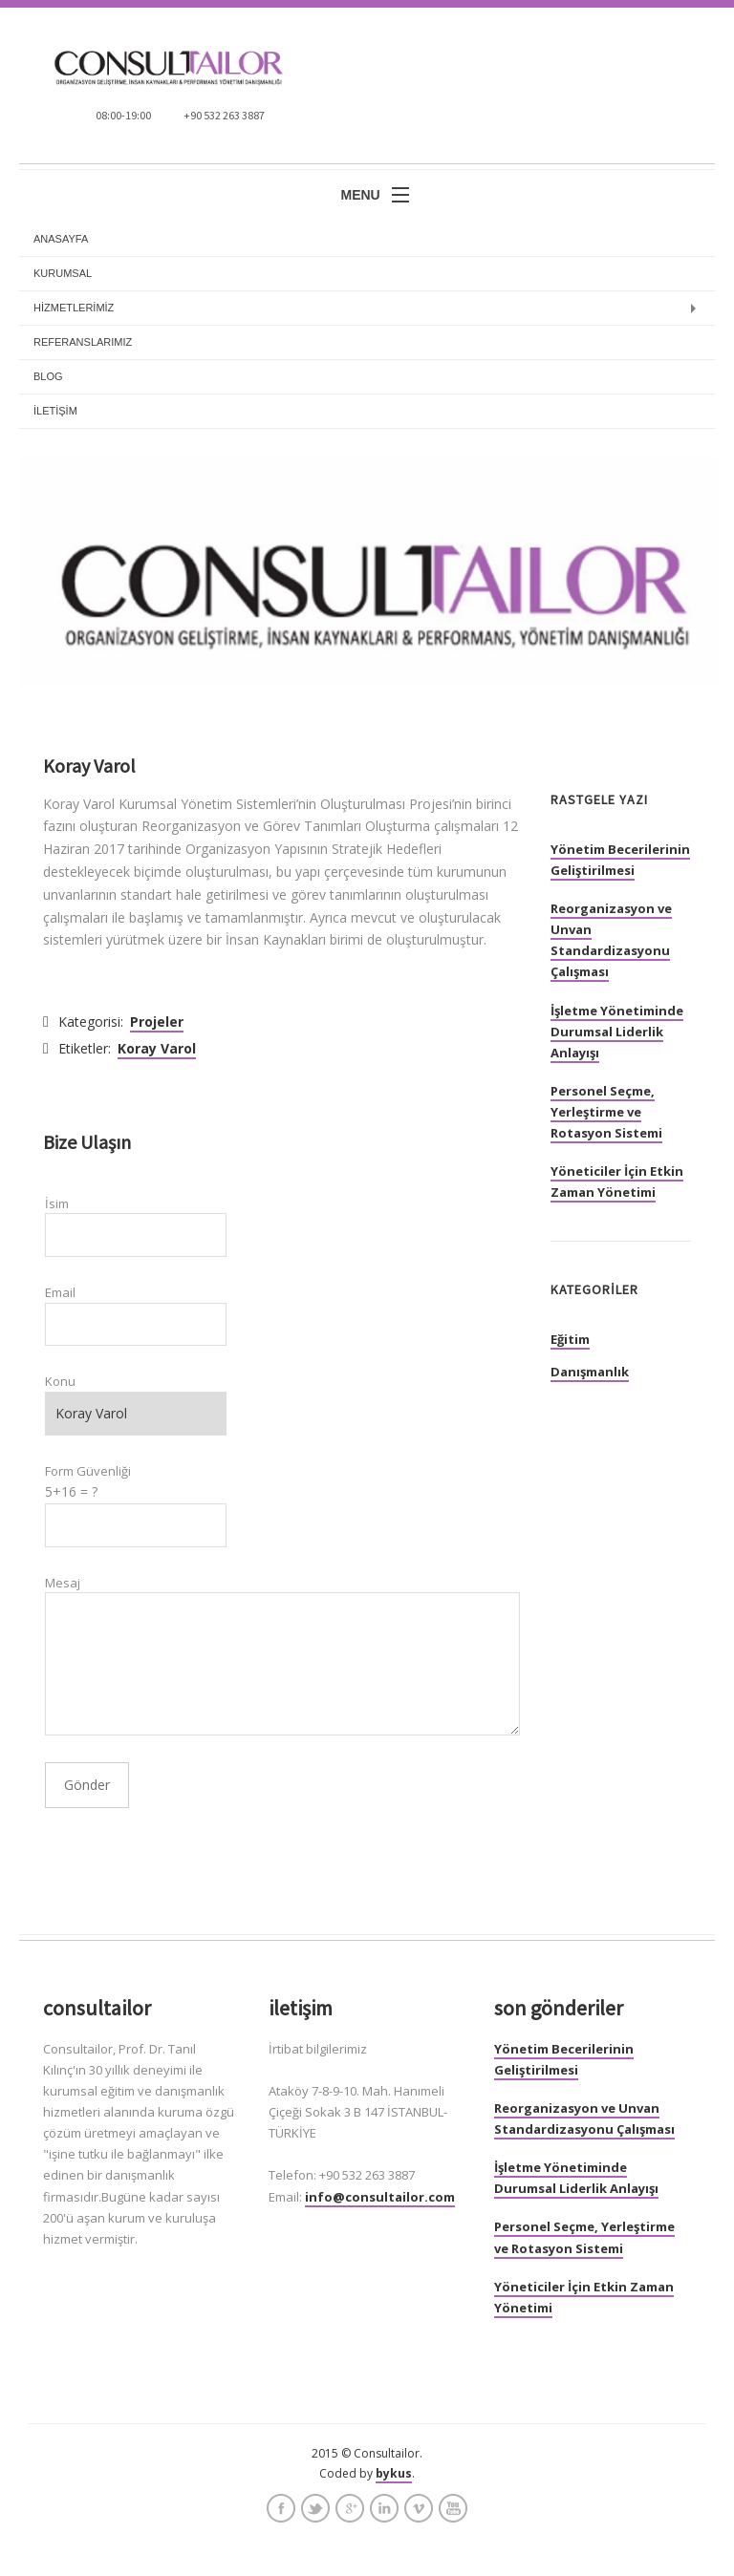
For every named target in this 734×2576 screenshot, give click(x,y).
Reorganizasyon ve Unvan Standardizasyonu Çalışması (611, 940)
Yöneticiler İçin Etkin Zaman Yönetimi (616, 1181)
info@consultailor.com (380, 2196)
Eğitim (570, 1339)
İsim (57, 1203)
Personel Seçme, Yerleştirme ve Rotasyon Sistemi (606, 1111)
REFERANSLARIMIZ (82, 342)
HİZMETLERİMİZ (73, 307)
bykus (394, 2473)
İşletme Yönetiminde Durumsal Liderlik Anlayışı (616, 1031)
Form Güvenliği (88, 1471)
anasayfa (60, 239)
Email (60, 1292)
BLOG (48, 376)
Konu (60, 1381)
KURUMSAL (62, 273)
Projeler (157, 1021)
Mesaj (62, 1582)
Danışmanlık (589, 1371)
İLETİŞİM (55, 410)
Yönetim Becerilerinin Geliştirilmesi (620, 860)
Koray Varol (157, 1048)
